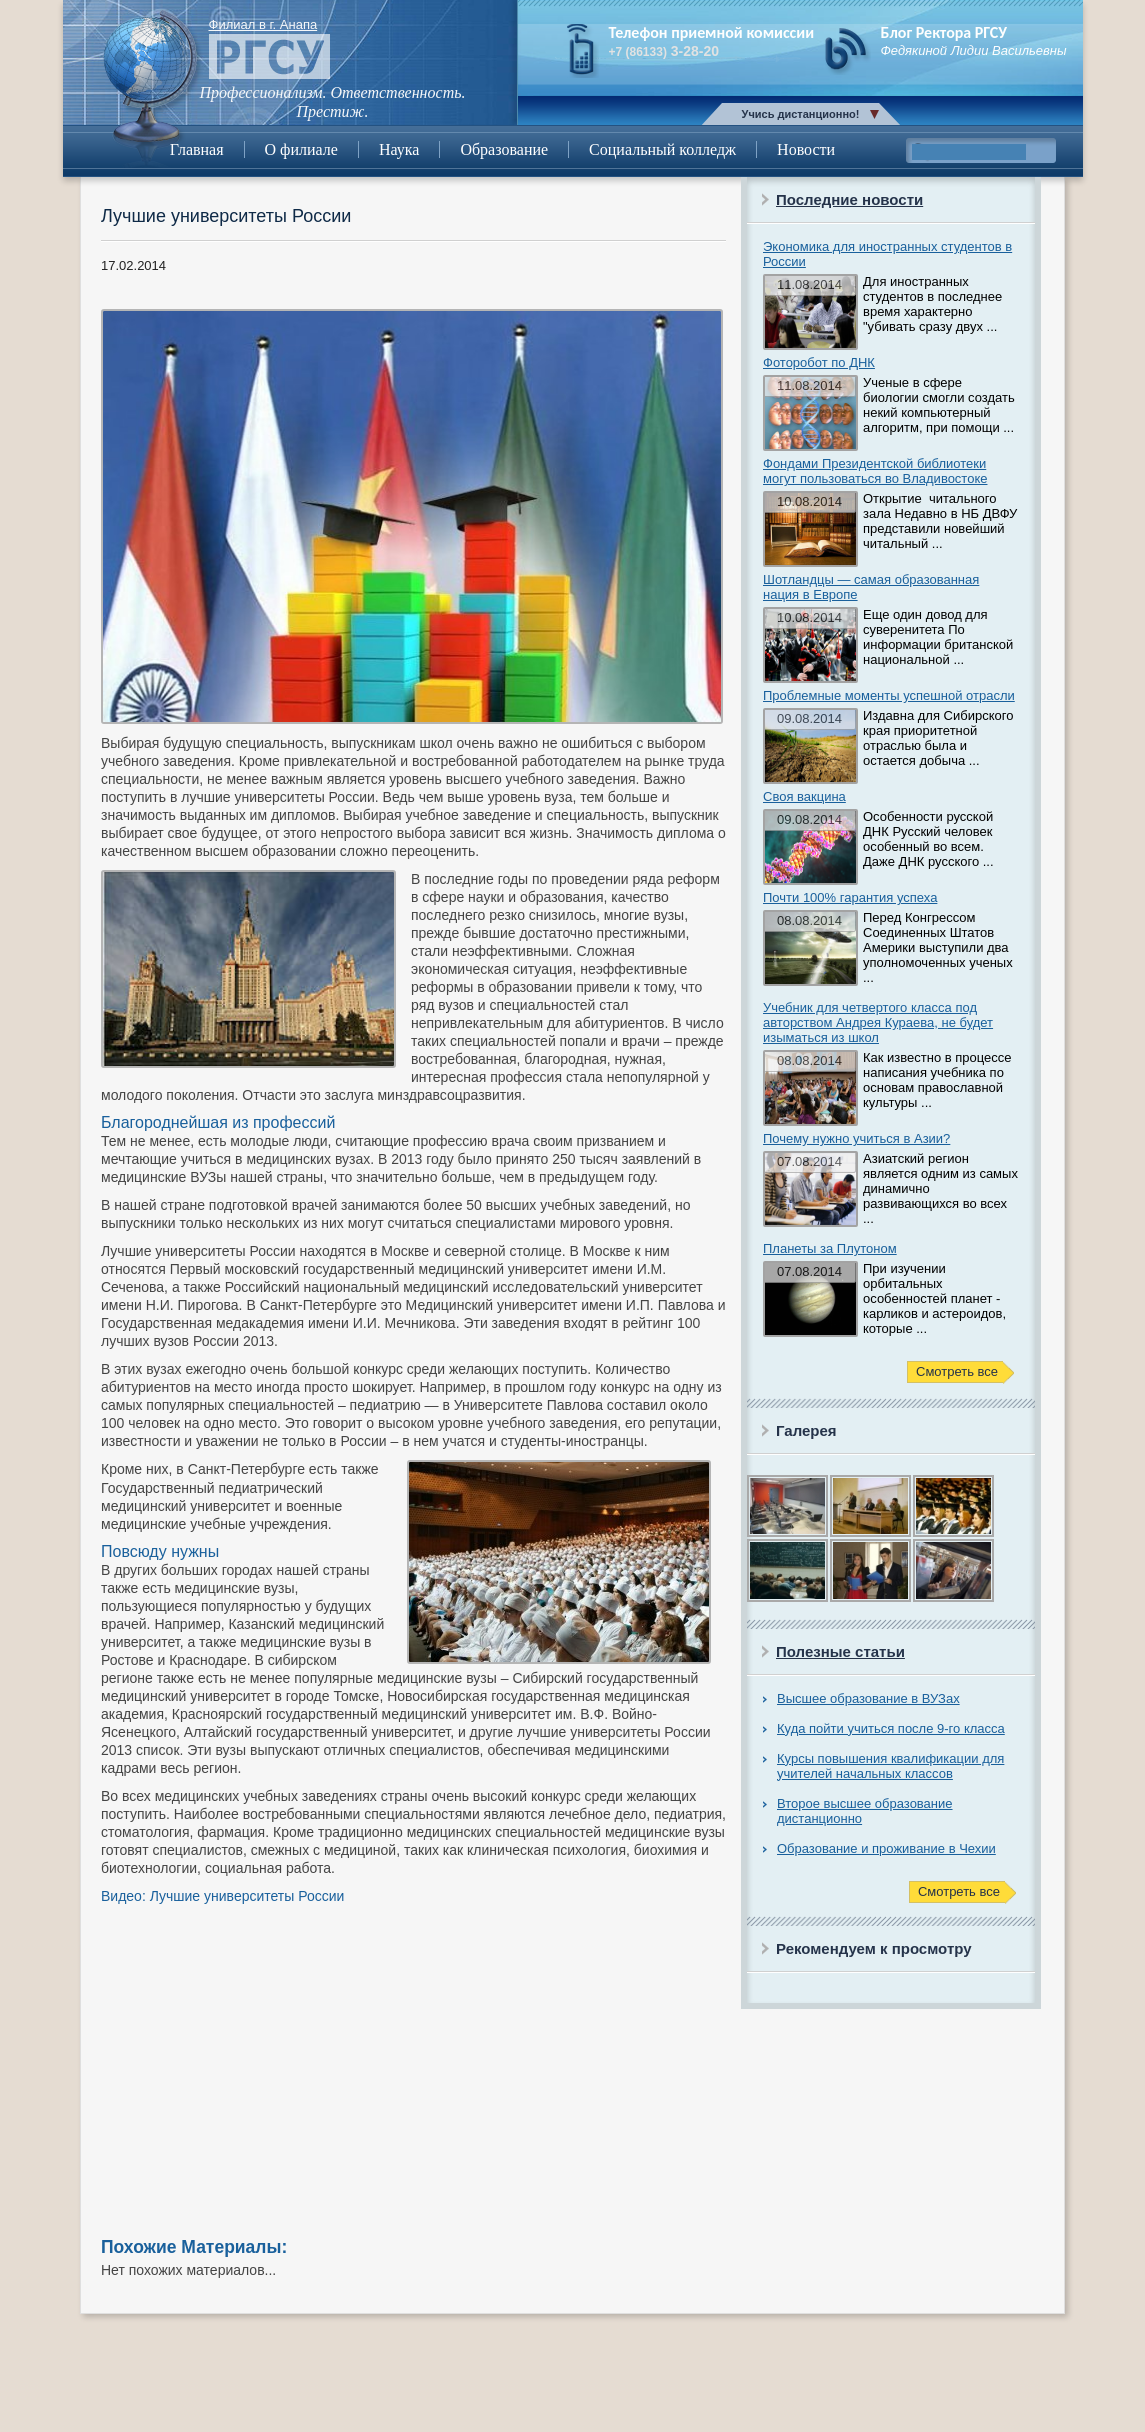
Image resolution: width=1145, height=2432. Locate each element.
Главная (197, 149)
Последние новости (849, 199)
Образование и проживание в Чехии (886, 1848)
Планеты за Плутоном (830, 1248)
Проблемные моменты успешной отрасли (889, 695)
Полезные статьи (840, 1651)
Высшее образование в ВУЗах (868, 1698)
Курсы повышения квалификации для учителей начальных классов (890, 1766)
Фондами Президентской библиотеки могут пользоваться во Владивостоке (875, 471)
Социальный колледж (662, 149)
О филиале (301, 149)
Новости (806, 149)
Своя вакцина (804, 796)
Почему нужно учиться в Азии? (856, 1138)
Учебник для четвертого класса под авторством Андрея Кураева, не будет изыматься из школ (878, 1022)
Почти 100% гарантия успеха (850, 897)
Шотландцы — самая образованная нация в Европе (871, 587)
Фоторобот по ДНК (819, 362)
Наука (399, 149)
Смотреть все (957, 1371)
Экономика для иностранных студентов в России (887, 254)
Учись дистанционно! (801, 114)
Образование (504, 149)
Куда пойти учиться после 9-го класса (891, 1728)
